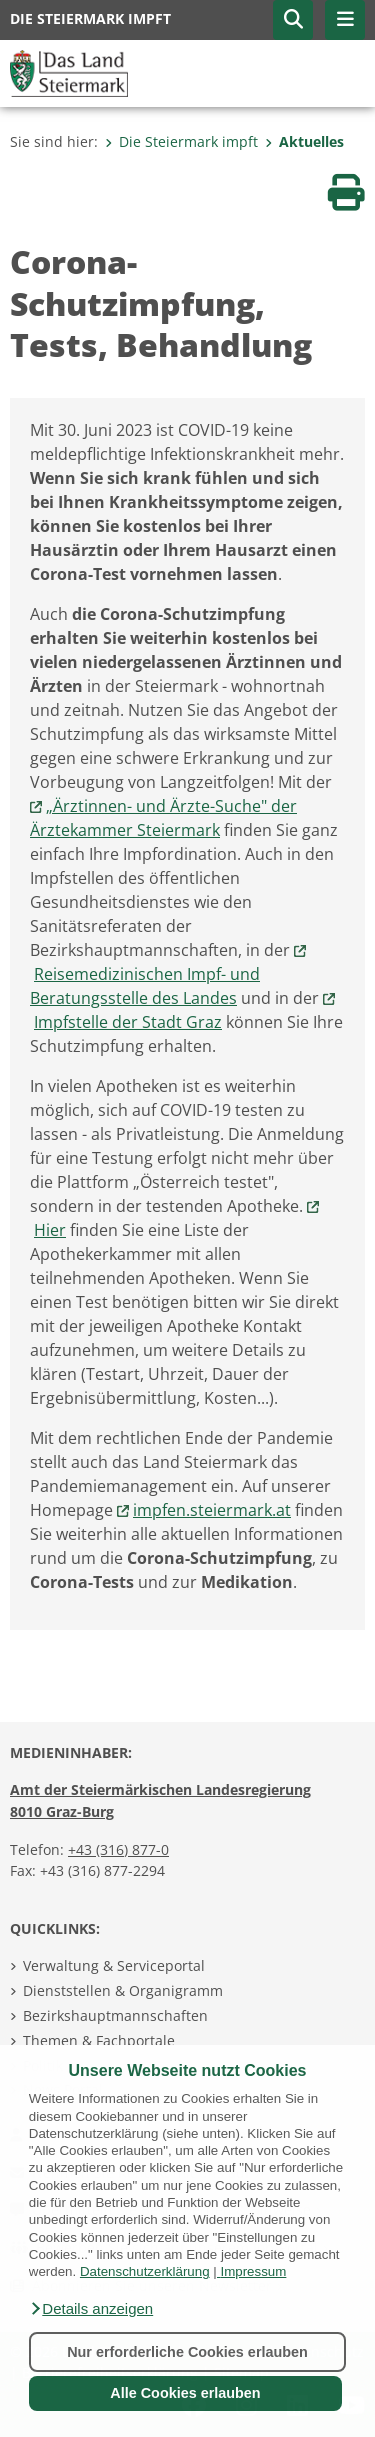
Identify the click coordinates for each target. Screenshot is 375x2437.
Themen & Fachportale (99, 2040)
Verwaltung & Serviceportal (114, 1965)
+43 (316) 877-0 (118, 1849)
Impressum (253, 2271)
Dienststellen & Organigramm (123, 1990)
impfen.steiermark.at (212, 1510)
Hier (50, 1230)
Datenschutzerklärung (145, 2271)
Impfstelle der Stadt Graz (128, 1022)
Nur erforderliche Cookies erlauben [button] (187, 2352)
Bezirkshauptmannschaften (115, 2015)
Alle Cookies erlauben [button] (185, 2393)
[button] (91, 2309)
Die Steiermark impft (181, 141)
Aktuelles (304, 141)
